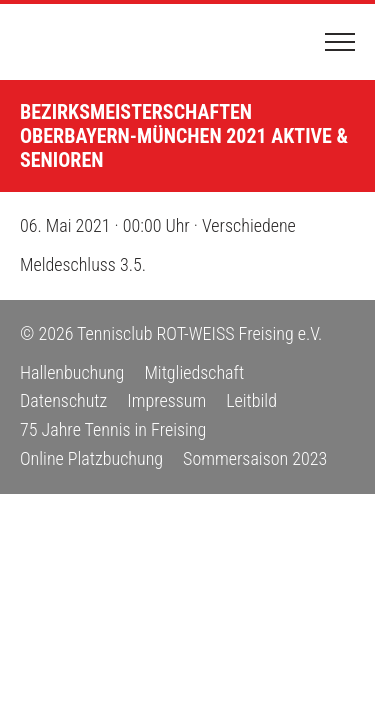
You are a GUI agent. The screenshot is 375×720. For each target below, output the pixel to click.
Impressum (166, 400)
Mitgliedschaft (194, 372)
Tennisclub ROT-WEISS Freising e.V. (95, 42)
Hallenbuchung (72, 372)
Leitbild (251, 400)
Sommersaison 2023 (255, 458)
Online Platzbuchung (91, 458)
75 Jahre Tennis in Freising (113, 429)
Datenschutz (63, 400)
